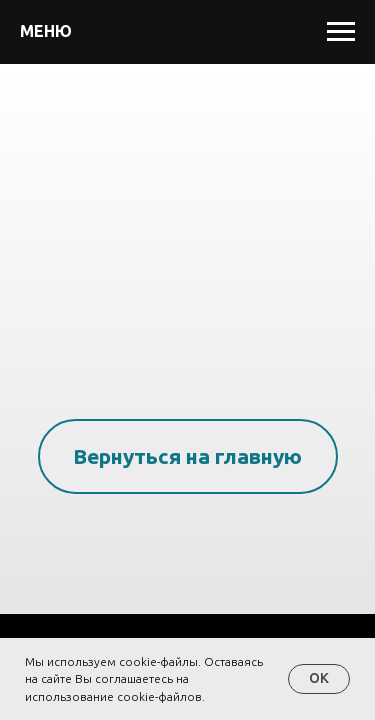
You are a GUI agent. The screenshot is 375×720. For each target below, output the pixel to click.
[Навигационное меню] (341, 32)
